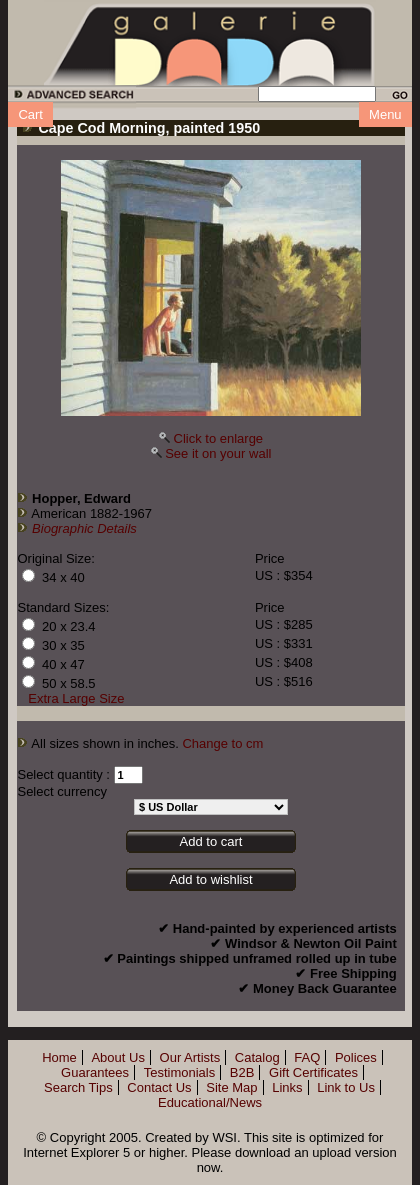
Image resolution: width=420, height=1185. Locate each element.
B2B (242, 1072)
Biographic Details (84, 528)
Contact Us (159, 1087)
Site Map (231, 1087)
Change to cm (222, 743)
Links (287, 1087)
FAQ (307, 1057)
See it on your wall (218, 453)
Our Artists (190, 1057)
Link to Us (346, 1087)
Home (59, 1057)
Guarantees (95, 1072)
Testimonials (180, 1072)
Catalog (257, 1057)
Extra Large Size (76, 698)
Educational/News (210, 1102)
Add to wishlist (210, 879)
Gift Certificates (313, 1072)
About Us (117, 1057)
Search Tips (78, 1087)
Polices (356, 1057)
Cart (30, 114)
